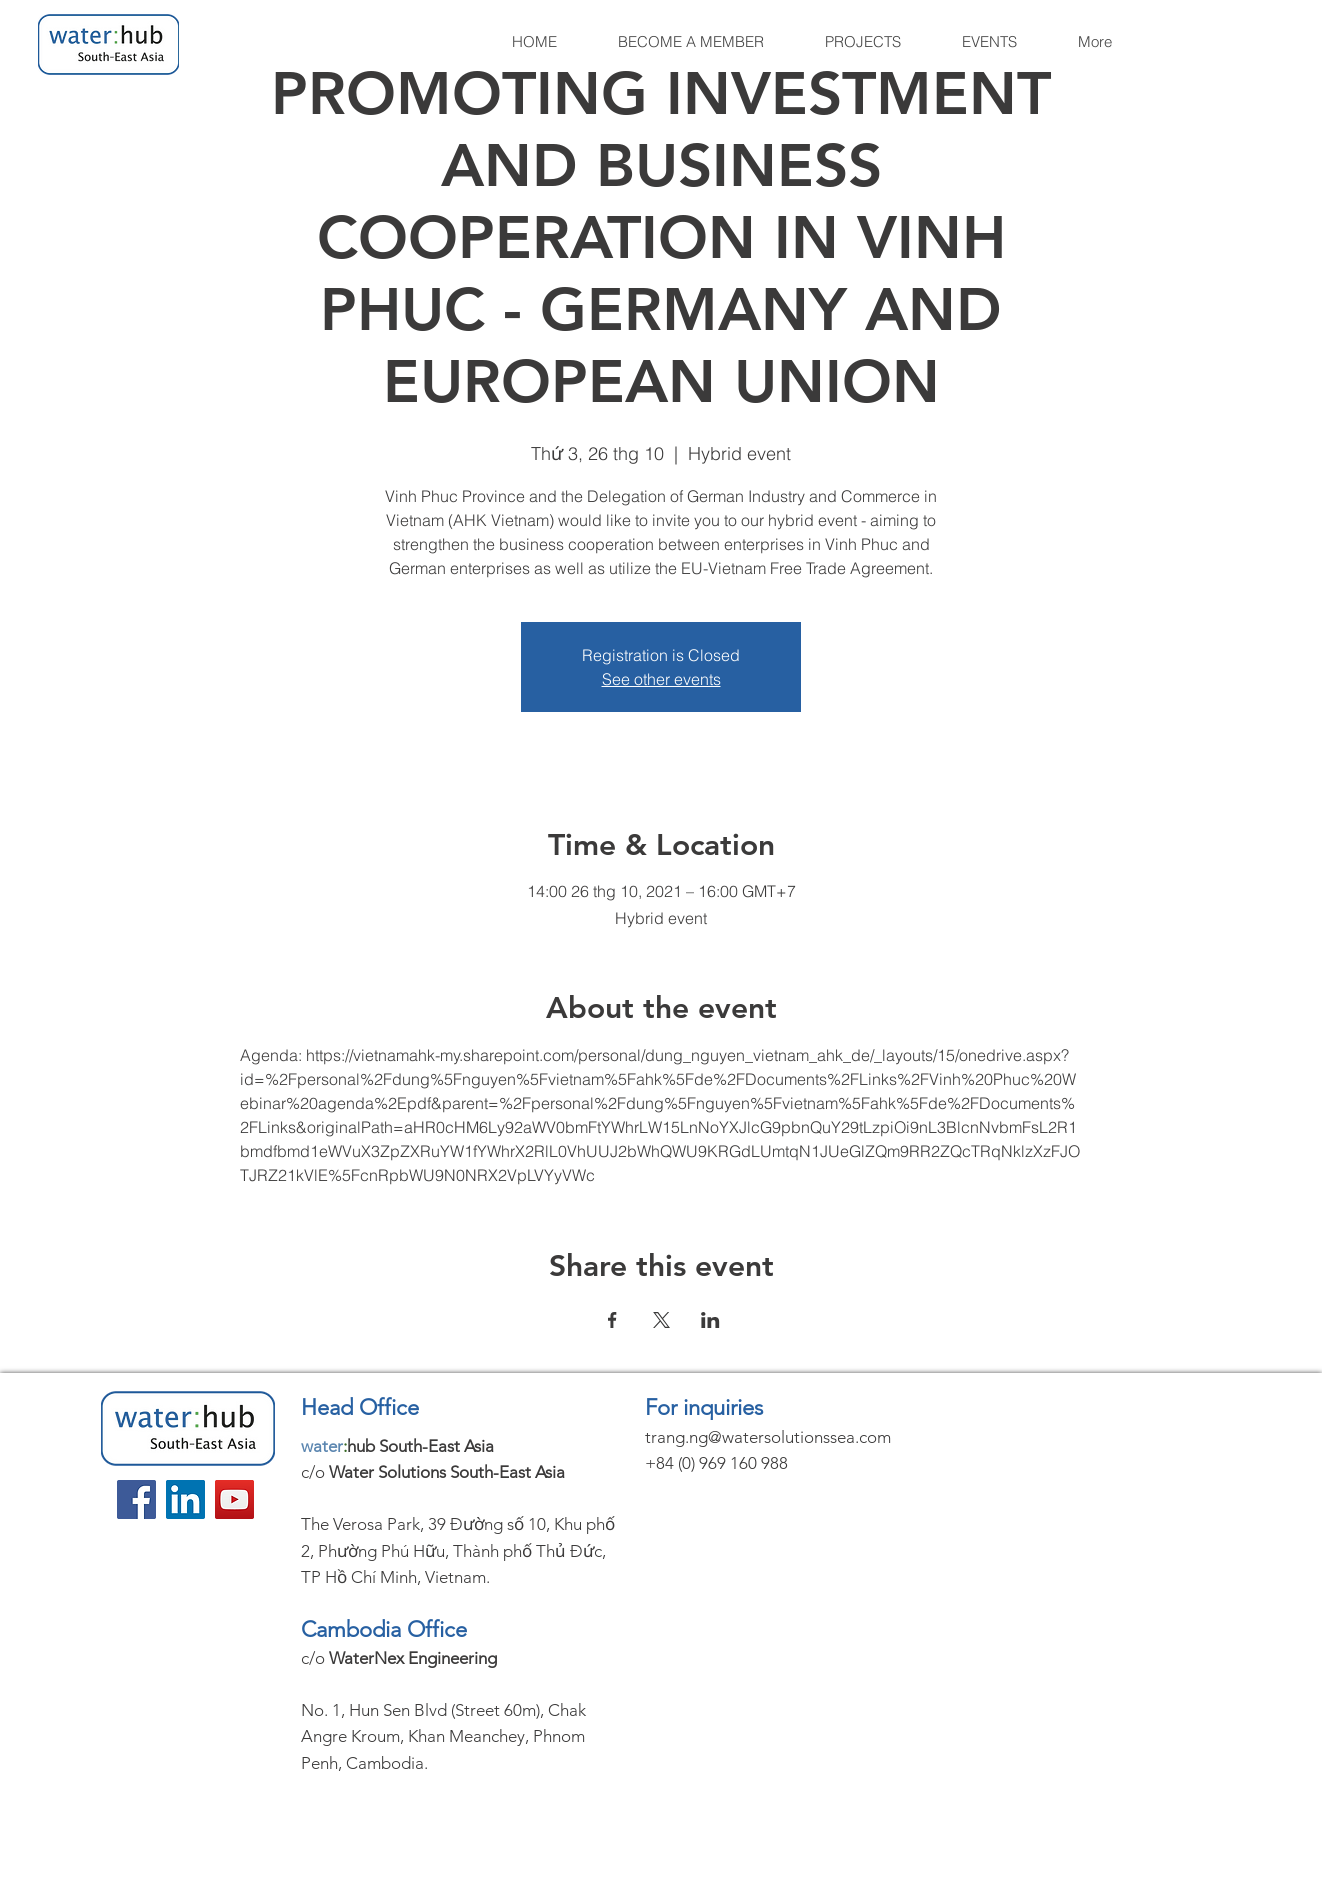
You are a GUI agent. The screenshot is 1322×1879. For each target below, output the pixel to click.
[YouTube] (234, 1499)
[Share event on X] (661, 1320)
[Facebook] (136, 1499)
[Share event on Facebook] (612, 1320)
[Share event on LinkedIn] (710, 1320)
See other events (661, 679)
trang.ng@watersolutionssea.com (768, 1437)
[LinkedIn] (185, 1499)
